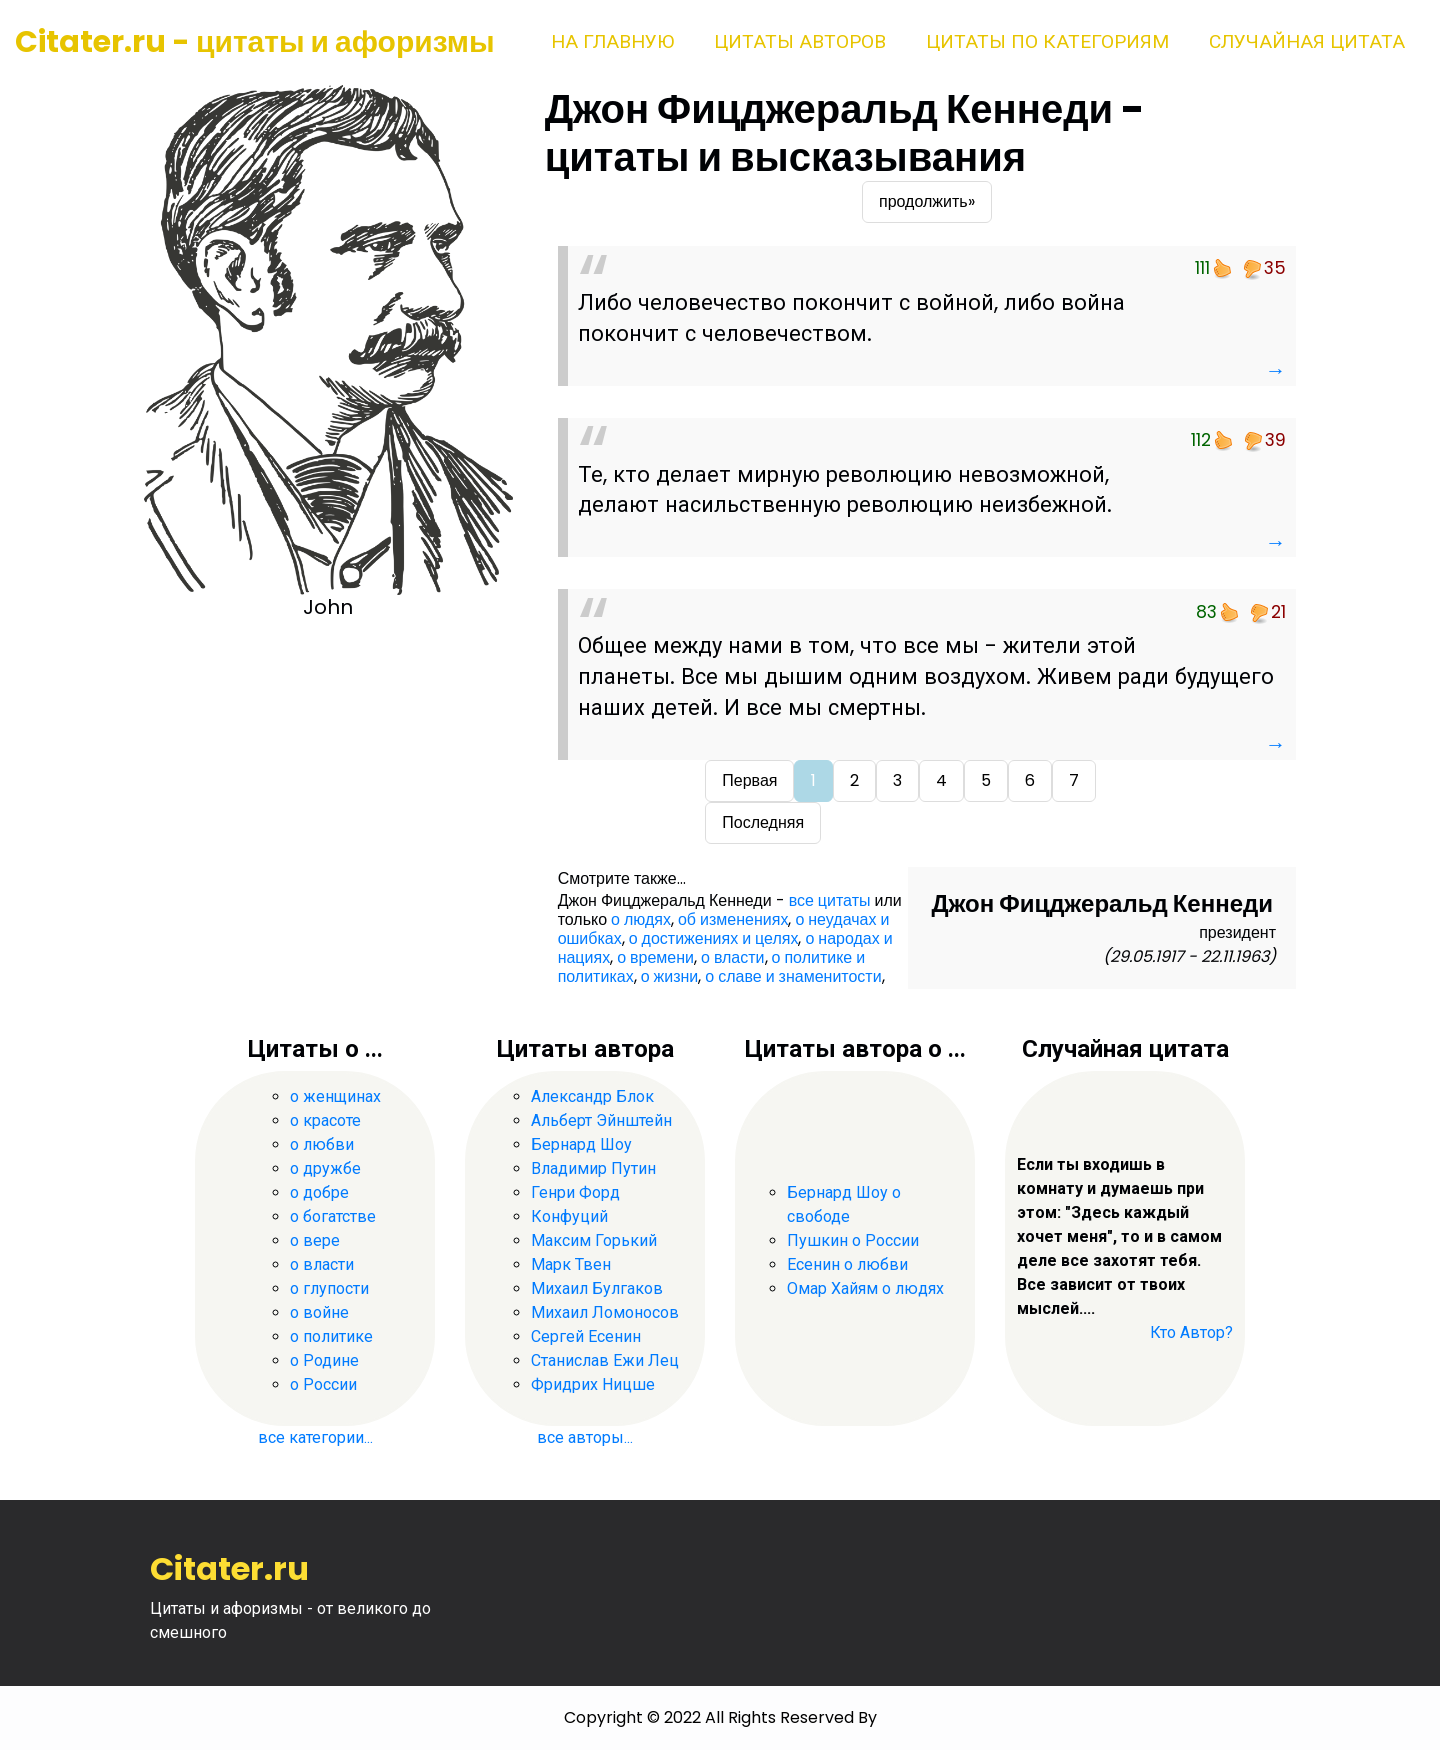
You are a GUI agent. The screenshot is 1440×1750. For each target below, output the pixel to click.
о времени (655, 957)
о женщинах (335, 1096)
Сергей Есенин (586, 1336)
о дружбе (325, 1168)
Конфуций (569, 1216)
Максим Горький (594, 1240)
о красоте (325, 1120)
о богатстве (333, 1216)
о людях (641, 919)
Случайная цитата (1307, 41)
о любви (322, 1144)
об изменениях (733, 919)
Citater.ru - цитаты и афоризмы (255, 42)
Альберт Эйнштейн (601, 1120)
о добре (319, 1192)
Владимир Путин (593, 1168)
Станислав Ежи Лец (605, 1360)
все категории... (315, 1437)
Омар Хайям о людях (865, 1288)
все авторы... (585, 1437)
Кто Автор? (1191, 1332)
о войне (319, 1312)
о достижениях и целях (714, 938)
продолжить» (927, 201)
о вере (315, 1240)
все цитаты (830, 900)
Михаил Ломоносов (605, 1312)
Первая (749, 780)
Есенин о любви (847, 1264)
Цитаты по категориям (1047, 41)
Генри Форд (575, 1192)
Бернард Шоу (581, 1144)
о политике (331, 1336)
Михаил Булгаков (597, 1288)
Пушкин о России (853, 1240)
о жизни (670, 976)
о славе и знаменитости (793, 976)
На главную (612, 41)
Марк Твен (571, 1264)
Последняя (763, 822)
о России (323, 1384)
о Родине (324, 1360)
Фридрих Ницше (593, 1384)
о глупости (329, 1288)
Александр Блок (592, 1096)
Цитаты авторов (800, 41)
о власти (733, 957)
